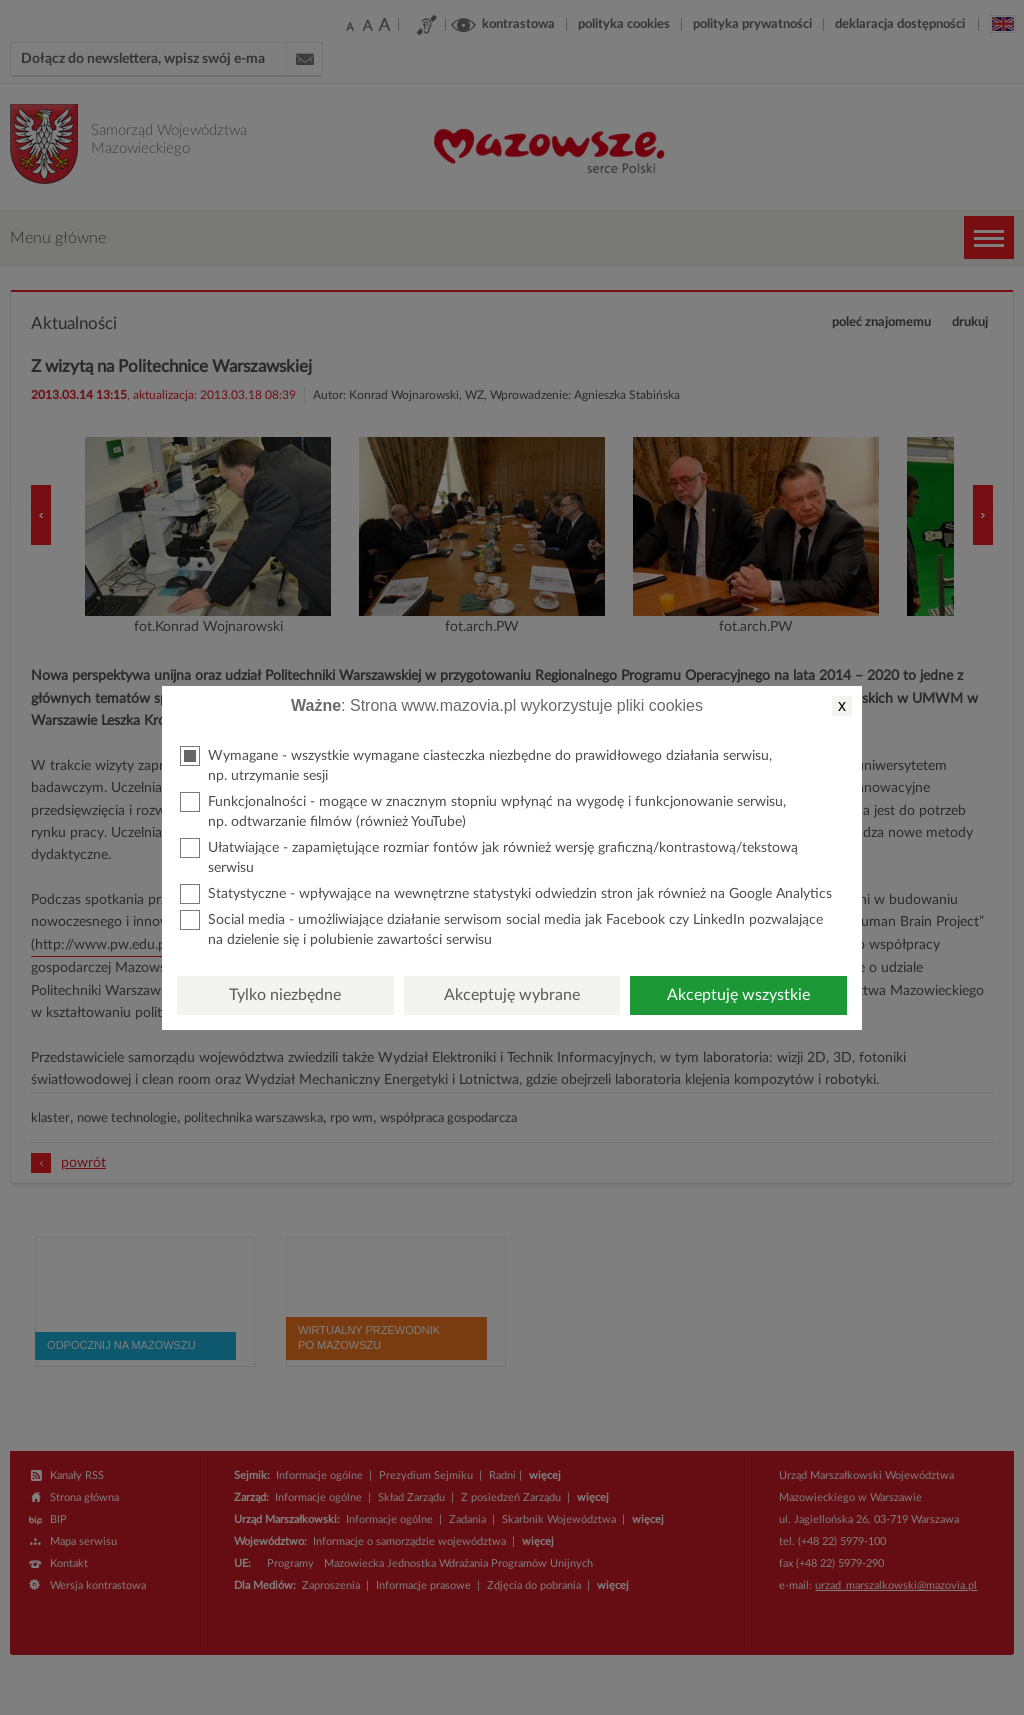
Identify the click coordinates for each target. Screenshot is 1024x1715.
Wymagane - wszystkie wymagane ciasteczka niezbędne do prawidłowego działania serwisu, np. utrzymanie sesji (476, 764)
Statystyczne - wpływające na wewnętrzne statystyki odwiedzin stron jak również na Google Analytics (506, 894)
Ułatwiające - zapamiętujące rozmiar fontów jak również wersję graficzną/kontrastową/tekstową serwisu (489, 856)
